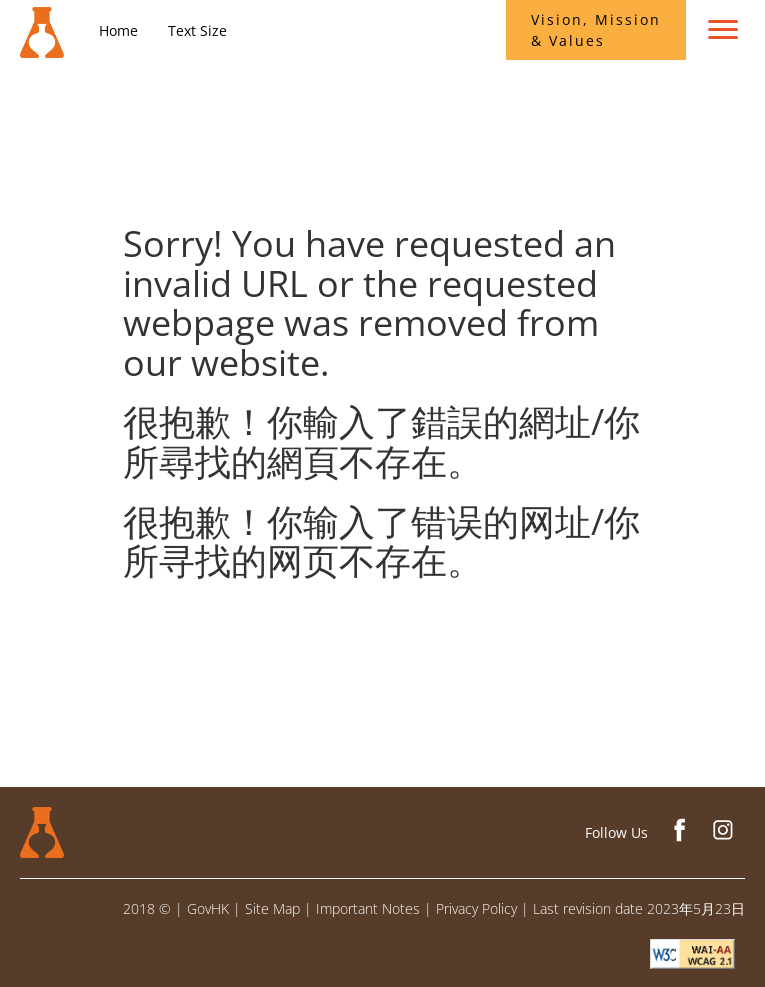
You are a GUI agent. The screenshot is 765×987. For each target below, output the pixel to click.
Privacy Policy (476, 908)
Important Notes (368, 908)
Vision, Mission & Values (596, 30)
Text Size (197, 30)
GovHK (208, 908)
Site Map (272, 908)
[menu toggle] (723, 30)
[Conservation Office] (42, 25)
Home (118, 30)
